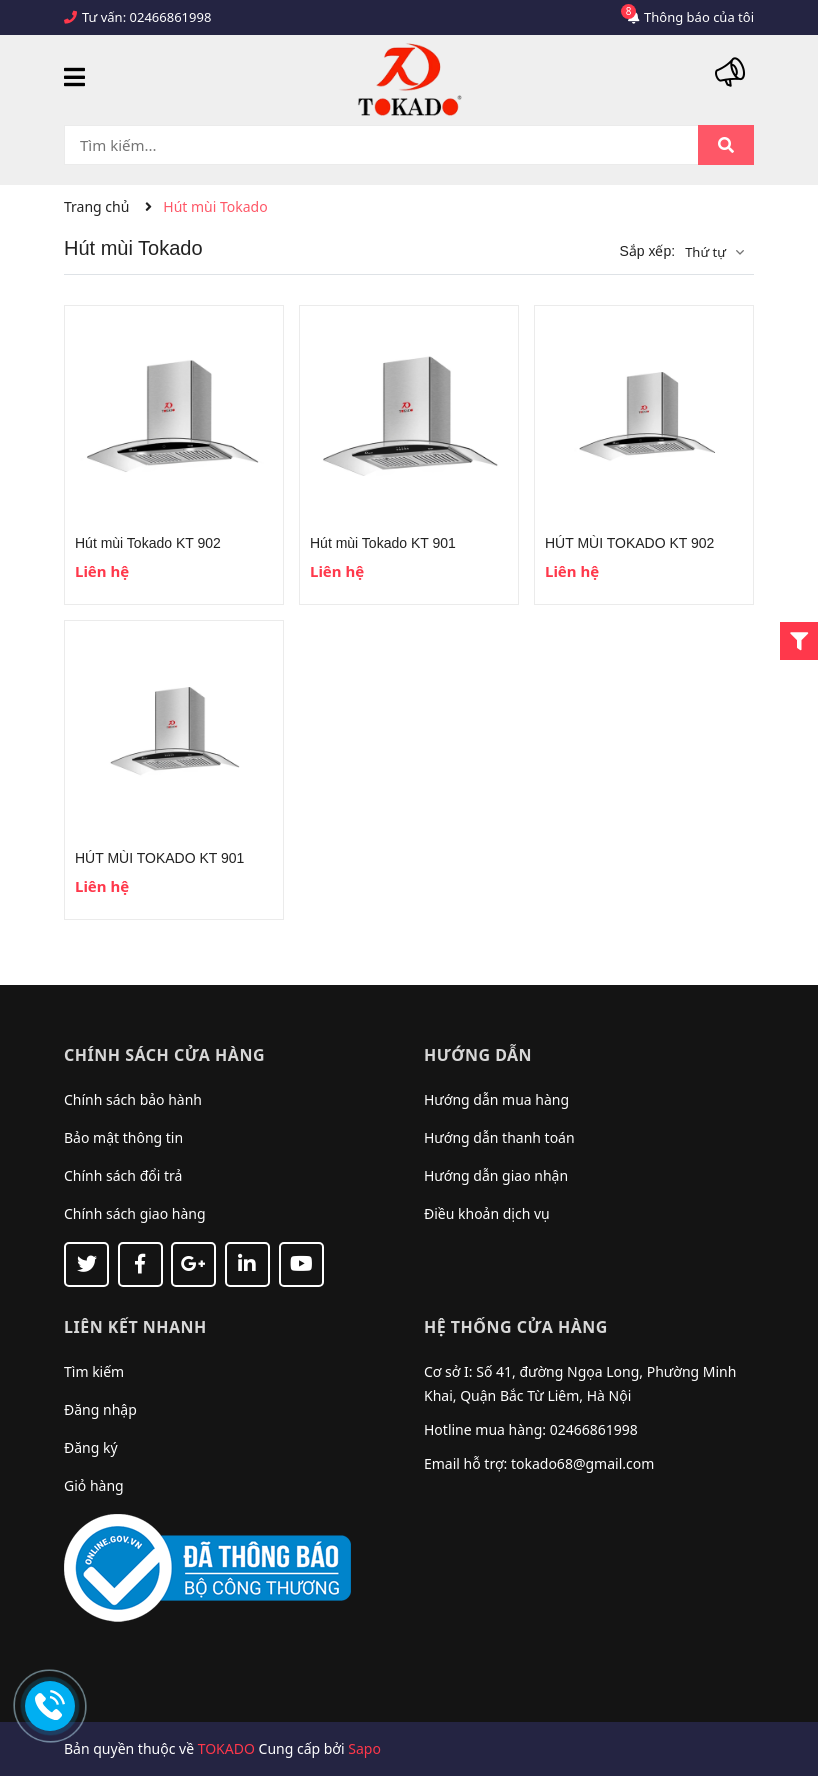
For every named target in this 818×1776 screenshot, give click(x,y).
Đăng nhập (100, 1409)
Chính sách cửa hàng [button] (164, 1055)
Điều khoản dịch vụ (487, 1213)
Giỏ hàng (94, 1485)
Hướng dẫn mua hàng (496, 1099)
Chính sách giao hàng (135, 1213)
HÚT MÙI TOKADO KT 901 (159, 858)
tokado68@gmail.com (582, 1463)
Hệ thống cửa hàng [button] (516, 1327)
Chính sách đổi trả (123, 1175)
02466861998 (171, 17)
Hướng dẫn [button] (478, 1055)
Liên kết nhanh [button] (135, 1327)
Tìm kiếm (94, 1371)
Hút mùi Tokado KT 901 (383, 543)
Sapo (364, 1748)
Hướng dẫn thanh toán (499, 1137)
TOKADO (226, 1748)
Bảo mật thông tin (123, 1137)
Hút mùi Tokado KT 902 (148, 543)
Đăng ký (91, 1447)
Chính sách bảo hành (133, 1099)
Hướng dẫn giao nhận (496, 1175)
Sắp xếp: (647, 251)
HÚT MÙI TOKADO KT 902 (629, 543)
